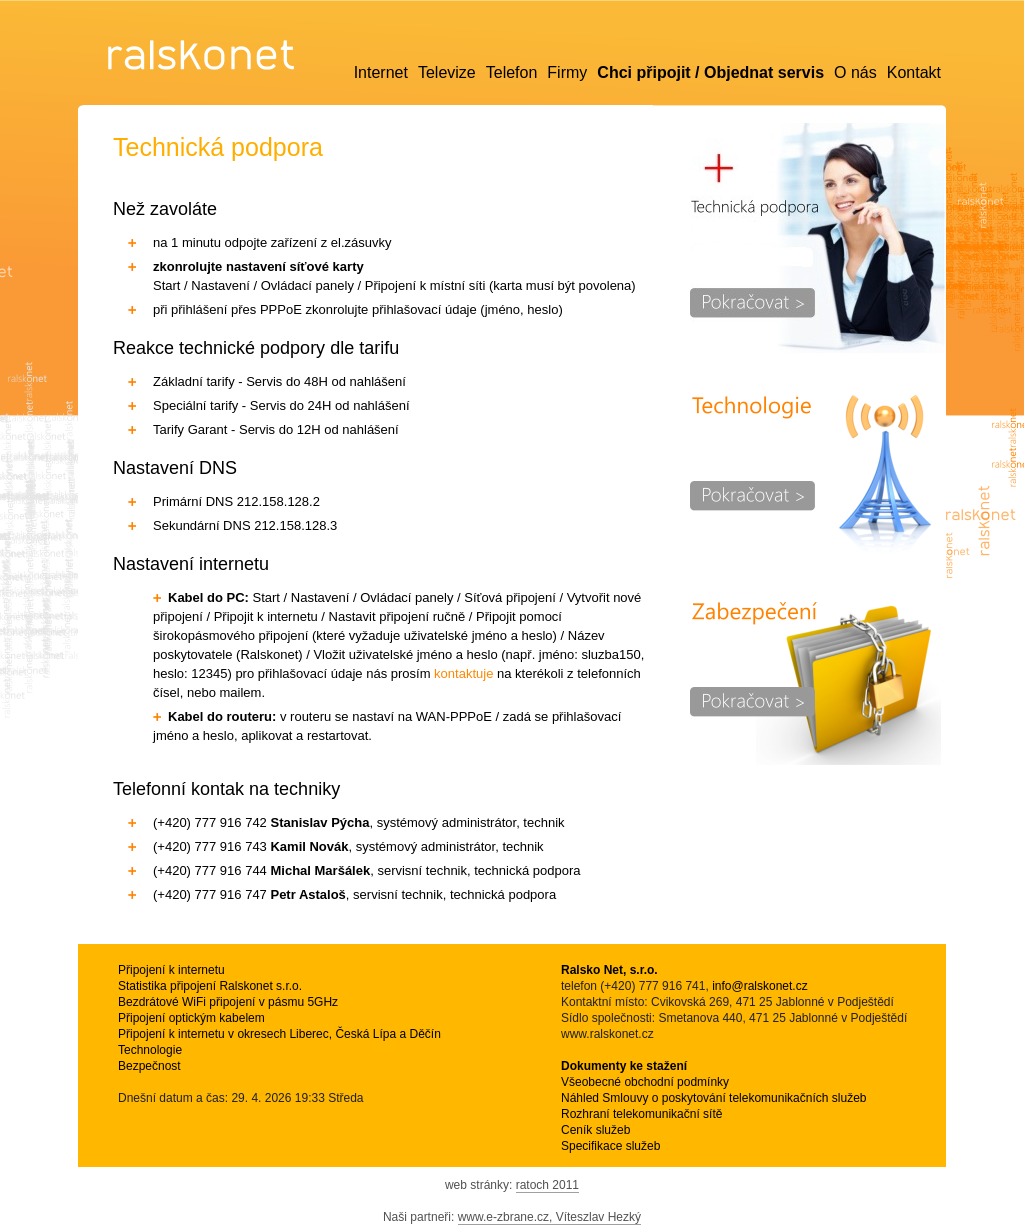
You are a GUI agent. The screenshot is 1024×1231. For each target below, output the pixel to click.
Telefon (512, 72)
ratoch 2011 (547, 1185)
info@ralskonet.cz (760, 986)
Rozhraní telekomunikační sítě (641, 1114)
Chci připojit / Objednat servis (710, 72)
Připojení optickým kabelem (191, 1018)
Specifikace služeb (610, 1146)
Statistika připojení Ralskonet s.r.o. (210, 986)
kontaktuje (463, 673)
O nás (855, 72)
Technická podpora (817, 238)
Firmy (567, 72)
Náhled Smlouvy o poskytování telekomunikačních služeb (714, 1098)
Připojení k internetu (171, 970)
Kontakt (914, 72)
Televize (447, 72)
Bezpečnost (149, 1066)
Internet (381, 72)
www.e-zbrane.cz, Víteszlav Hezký (549, 1217)
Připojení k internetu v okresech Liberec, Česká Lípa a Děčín (279, 1034)
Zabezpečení (817, 679)
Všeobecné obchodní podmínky (645, 1082)
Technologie (817, 473)
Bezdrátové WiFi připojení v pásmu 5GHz (228, 1002)
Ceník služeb (595, 1130)
